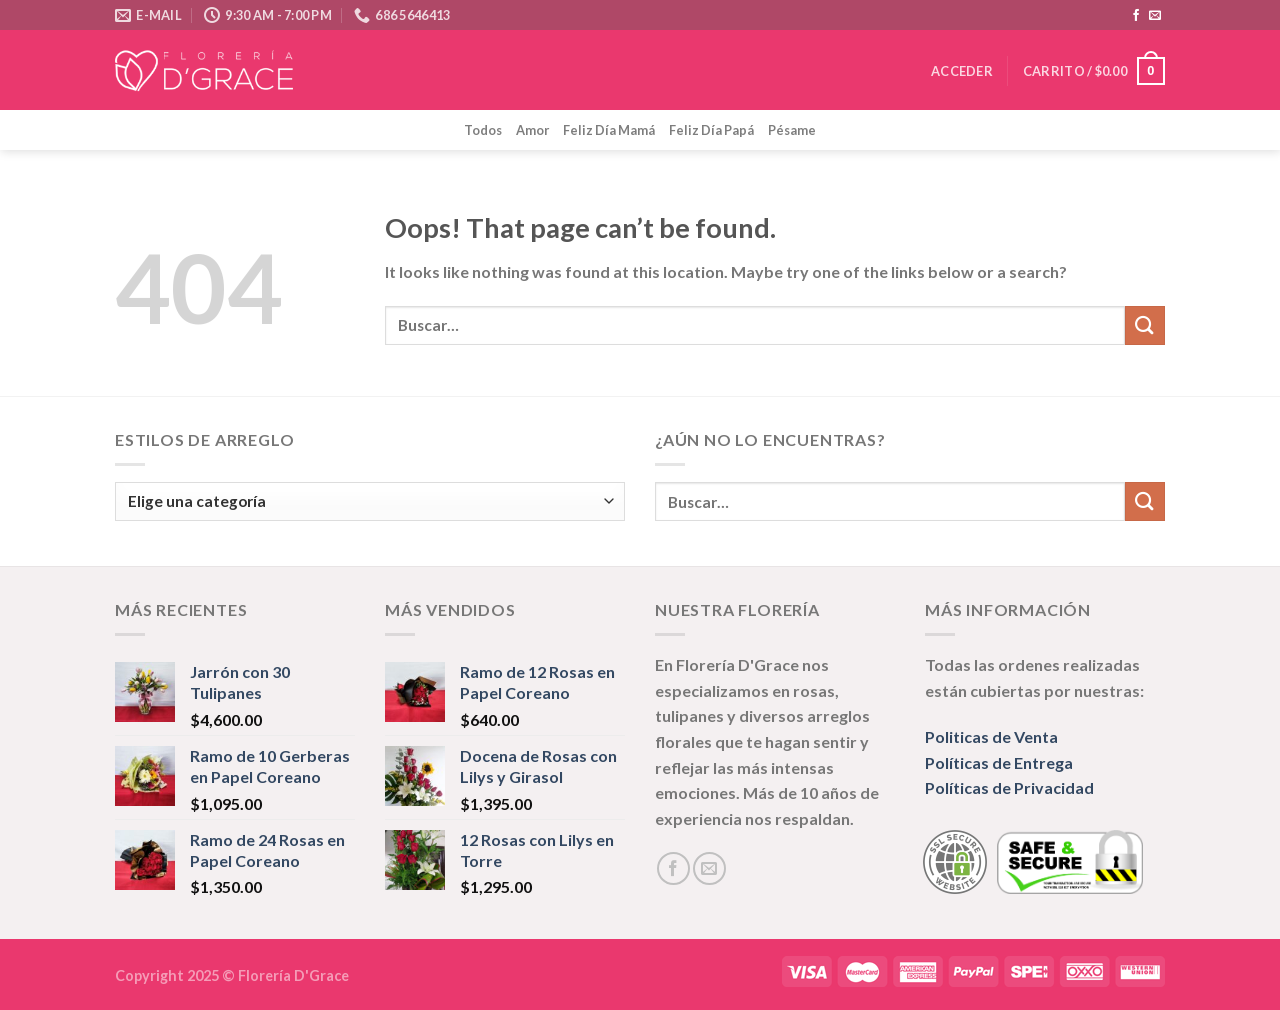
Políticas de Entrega (999, 762)
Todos (483, 130)
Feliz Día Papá (711, 130)
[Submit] (1145, 325)
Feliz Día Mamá (609, 130)
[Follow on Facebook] (1136, 16)
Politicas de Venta (991, 736)
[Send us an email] (1155, 16)
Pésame (792, 130)
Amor (532, 130)
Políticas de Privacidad (1009, 787)
